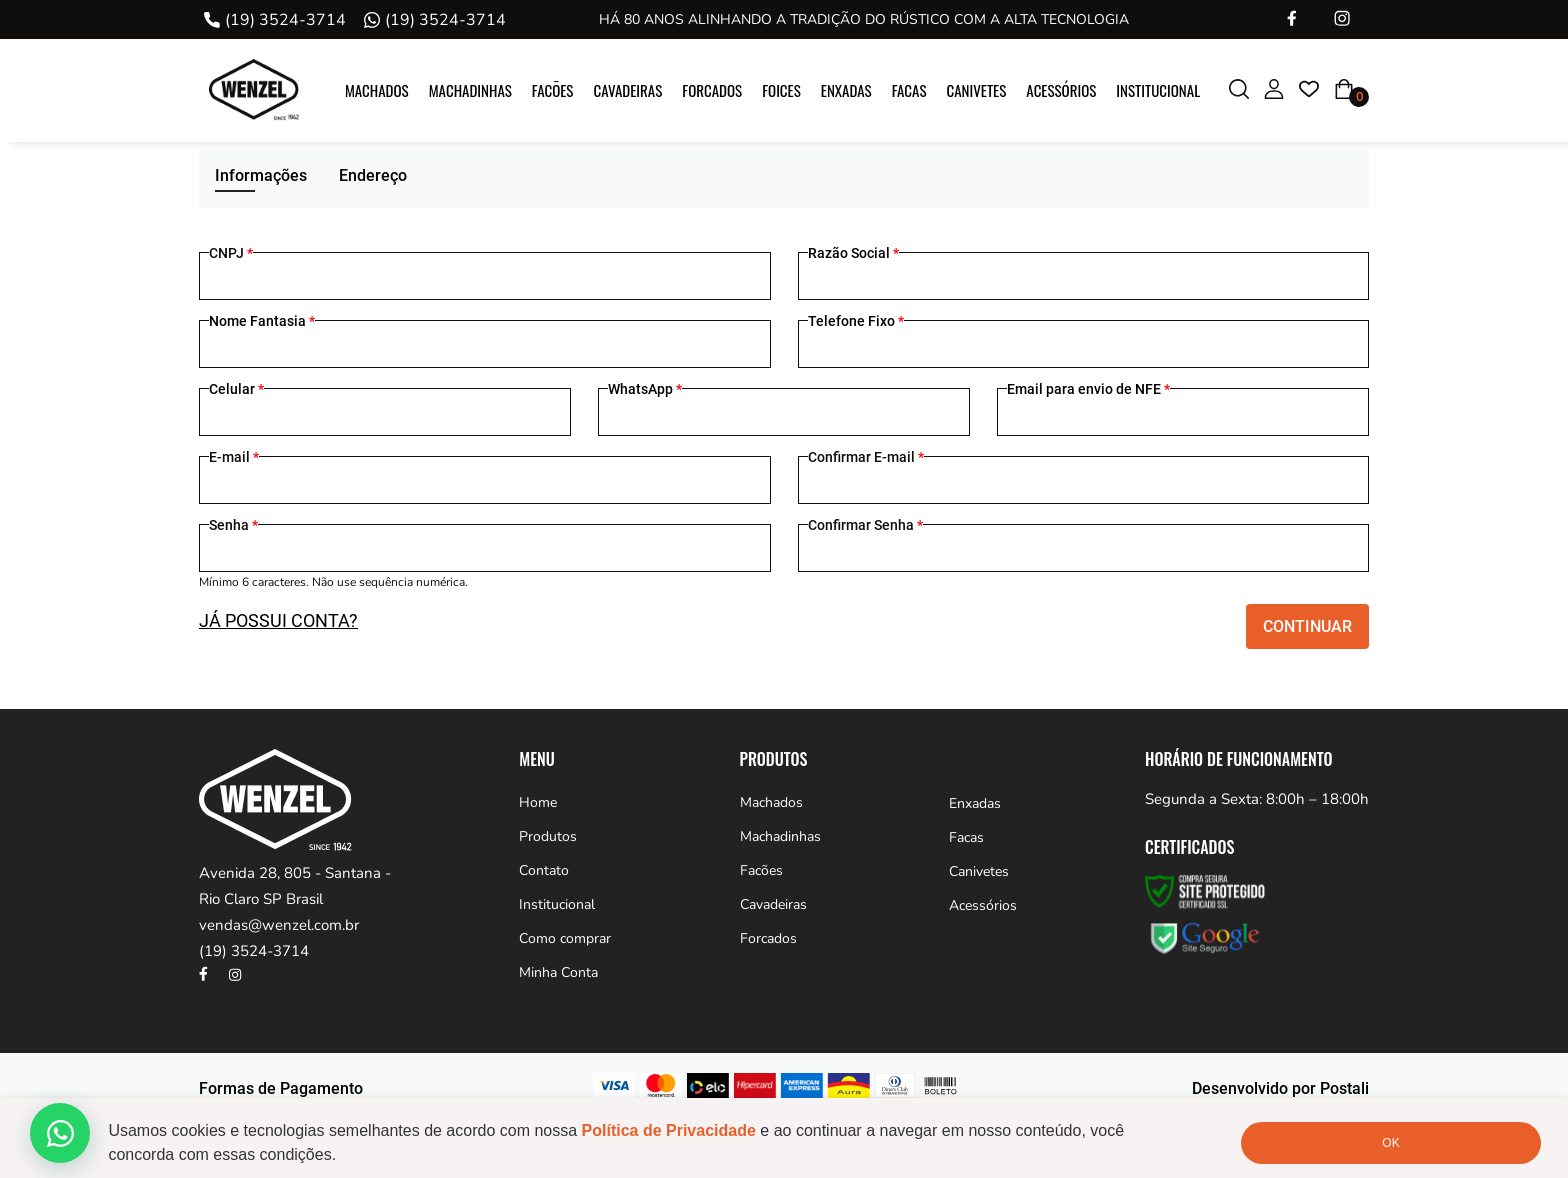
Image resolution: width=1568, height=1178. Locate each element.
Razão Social (853, 253)
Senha (233, 525)
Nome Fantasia (262, 321)
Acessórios (1061, 90)
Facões (553, 90)
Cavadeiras (627, 90)
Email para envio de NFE (1088, 389)
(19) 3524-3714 (285, 20)
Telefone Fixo (856, 321)
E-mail (234, 457)
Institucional (1158, 90)
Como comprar (565, 938)
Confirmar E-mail (866, 457)
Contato (544, 870)
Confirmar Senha (865, 525)
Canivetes (977, 90)
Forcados (712, 90)
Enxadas (846, 90)
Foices (781, 90)
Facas (909, 90)
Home (538, 802)
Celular (236, 389)
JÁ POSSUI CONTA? (278, 621)
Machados (377, 90)
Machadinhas (470, 90)
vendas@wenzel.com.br (279, 925)
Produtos (548, 836)
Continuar (1307, 626)
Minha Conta (558, 972)
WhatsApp (645, 389)
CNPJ (231, 253)
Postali (1344, 1088)
